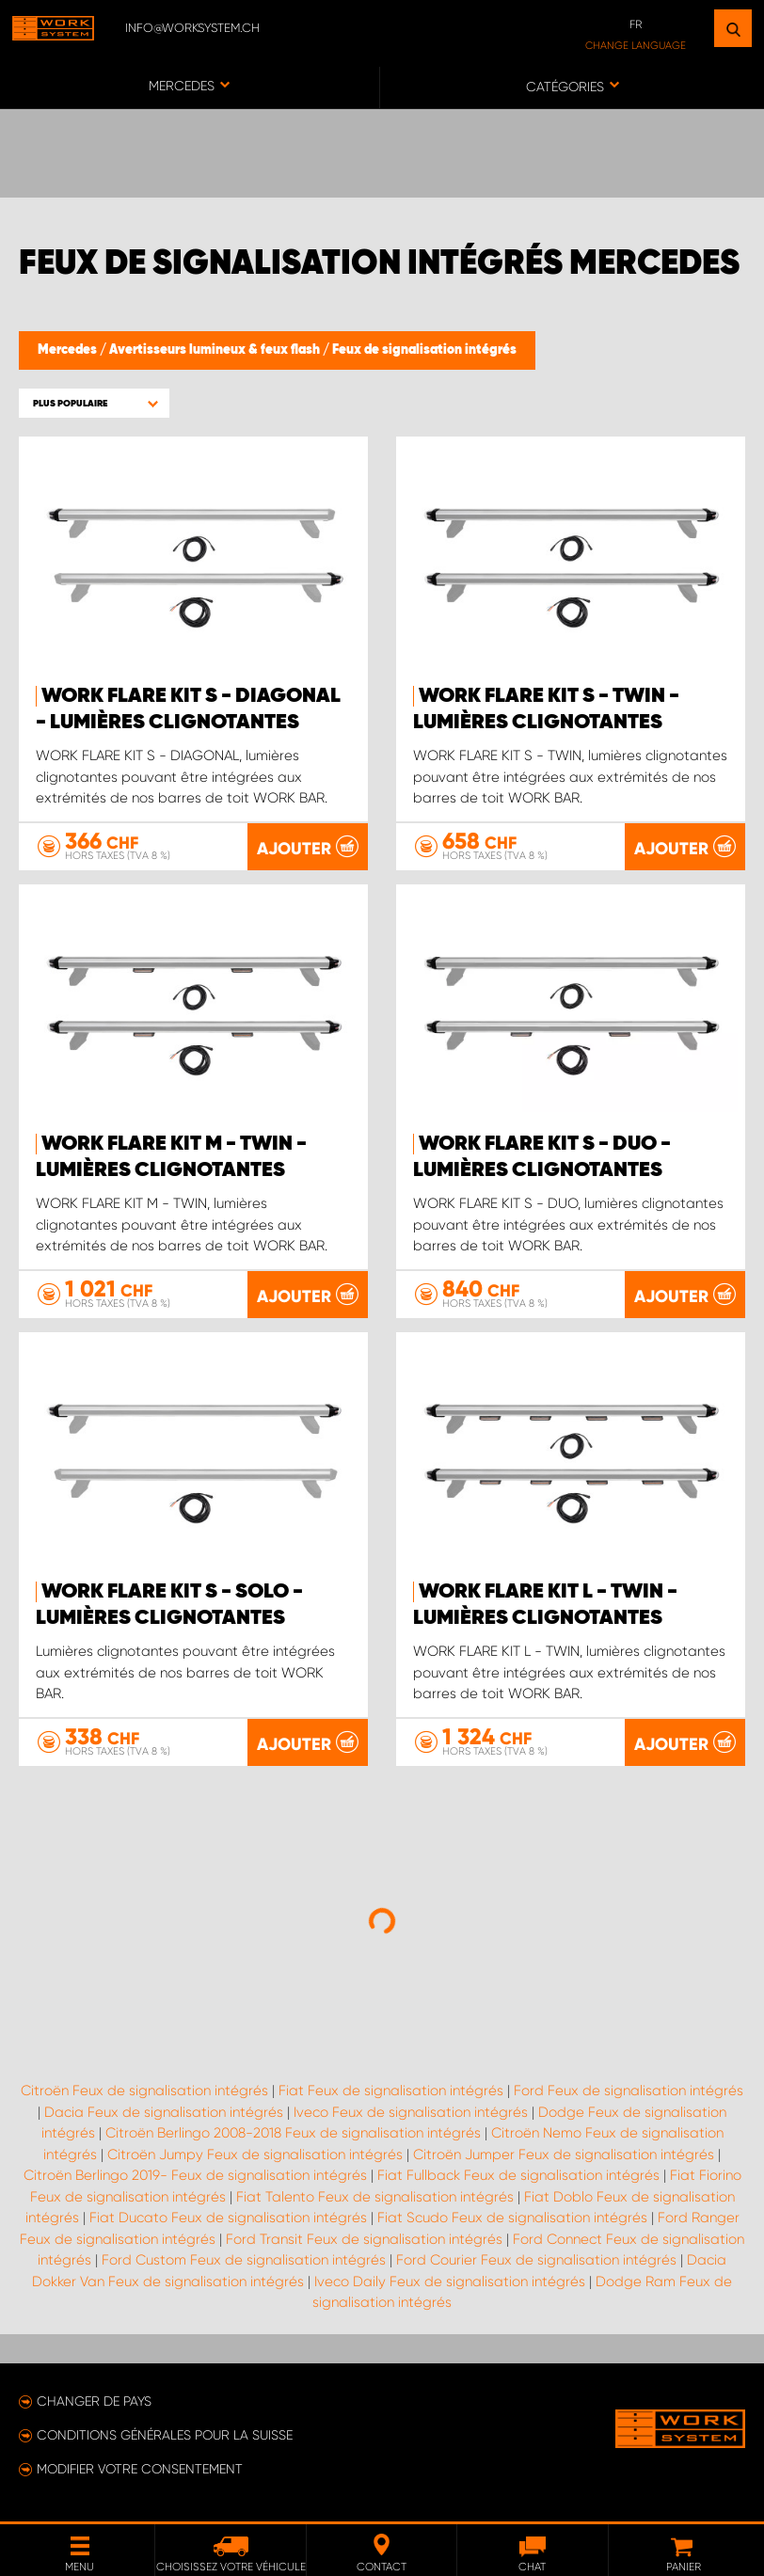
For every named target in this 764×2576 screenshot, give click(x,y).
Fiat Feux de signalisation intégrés (391, 2090)
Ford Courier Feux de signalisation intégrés (536, 2259)
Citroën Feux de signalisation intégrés (144, 2090)
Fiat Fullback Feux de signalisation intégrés (518, 2175)
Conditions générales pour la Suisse (165, 2434)
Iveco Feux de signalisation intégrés (411, 2112)
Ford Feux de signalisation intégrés (628, 2090)
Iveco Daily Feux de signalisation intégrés (449, 2281)
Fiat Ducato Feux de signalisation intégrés (228, 2217)
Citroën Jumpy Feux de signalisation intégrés (255, 2154)
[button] (94, 403)
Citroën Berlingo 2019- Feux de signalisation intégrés (195, 2175)
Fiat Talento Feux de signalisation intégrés (375, 2196)
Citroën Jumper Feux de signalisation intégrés (563, 2154)
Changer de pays (94, 2401)
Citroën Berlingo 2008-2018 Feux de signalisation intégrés (293, 2132)
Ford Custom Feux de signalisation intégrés (244, 2259)
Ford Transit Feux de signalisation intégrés (364, 2239)
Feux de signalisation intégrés (424, 350)
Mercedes (69, 350)
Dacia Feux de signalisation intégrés (163, 2112)
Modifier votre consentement (140, 2468)
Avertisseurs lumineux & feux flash (216, 350)
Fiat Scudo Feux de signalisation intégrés (512, 2217)
